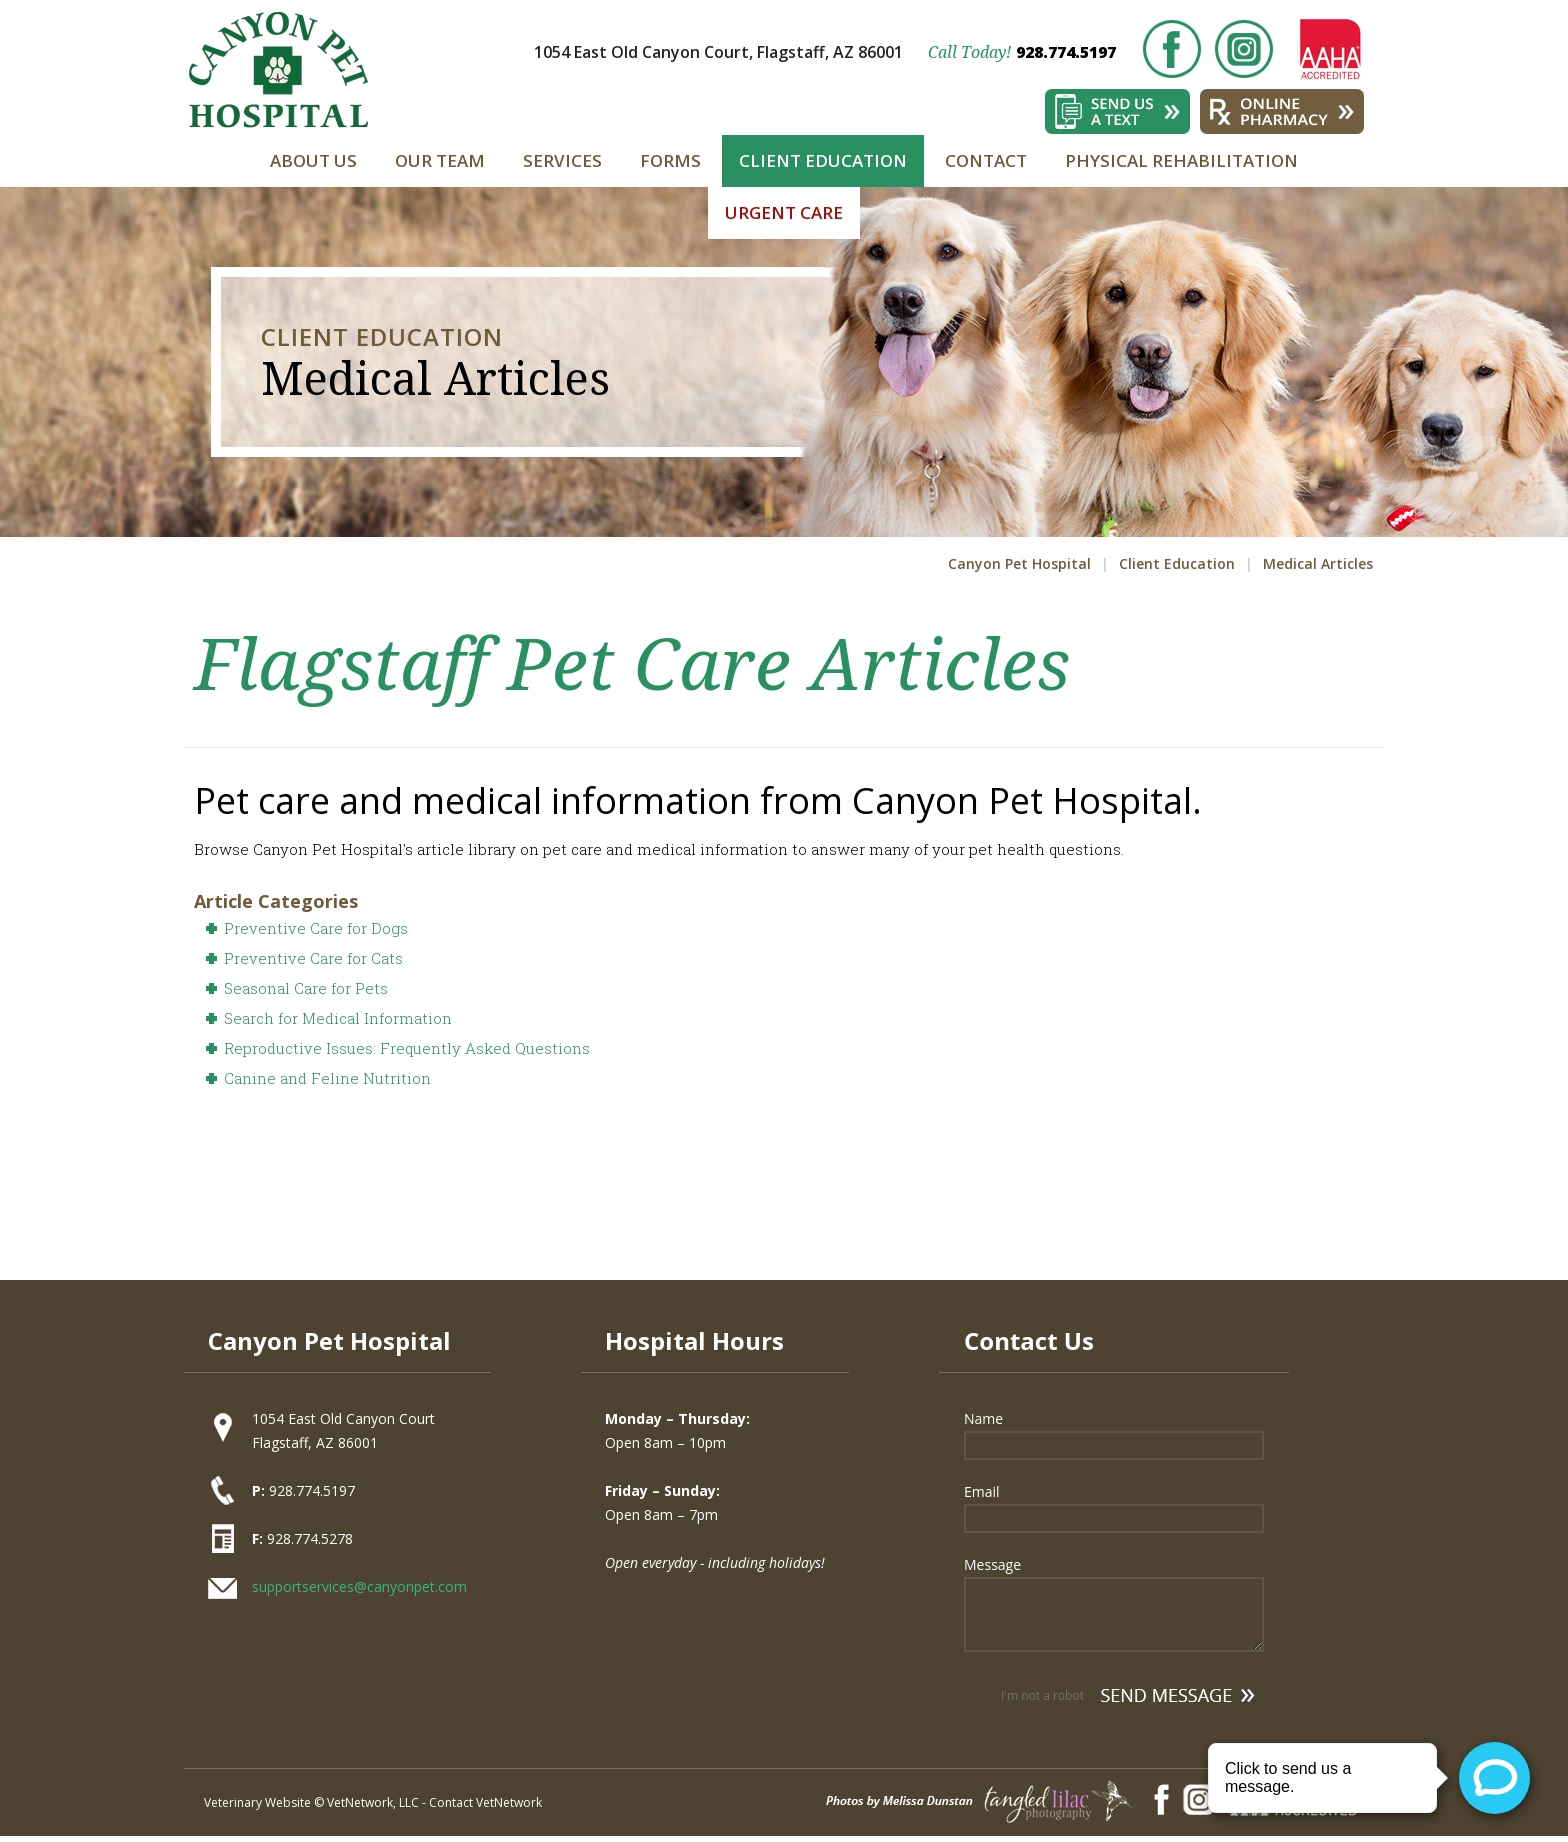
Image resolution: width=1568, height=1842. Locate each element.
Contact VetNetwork (485, 1802)
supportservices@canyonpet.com (359, 1586)
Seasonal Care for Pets (306, 988)
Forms (670, 160)
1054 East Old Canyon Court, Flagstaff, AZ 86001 (718, 52)
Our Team (440, 160)
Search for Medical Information (338, 1018)
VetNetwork (360, 1802)
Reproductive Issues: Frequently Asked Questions (407, 1048)
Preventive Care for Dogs (316, 928)
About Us (313, 160)
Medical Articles (1318, 563)
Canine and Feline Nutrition (327, 1078)
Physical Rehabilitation (1181, 160)
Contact (986, 160)
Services (562, 160)
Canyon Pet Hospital (1019, 563)
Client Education (823, 160)
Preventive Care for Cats (313, 958)
